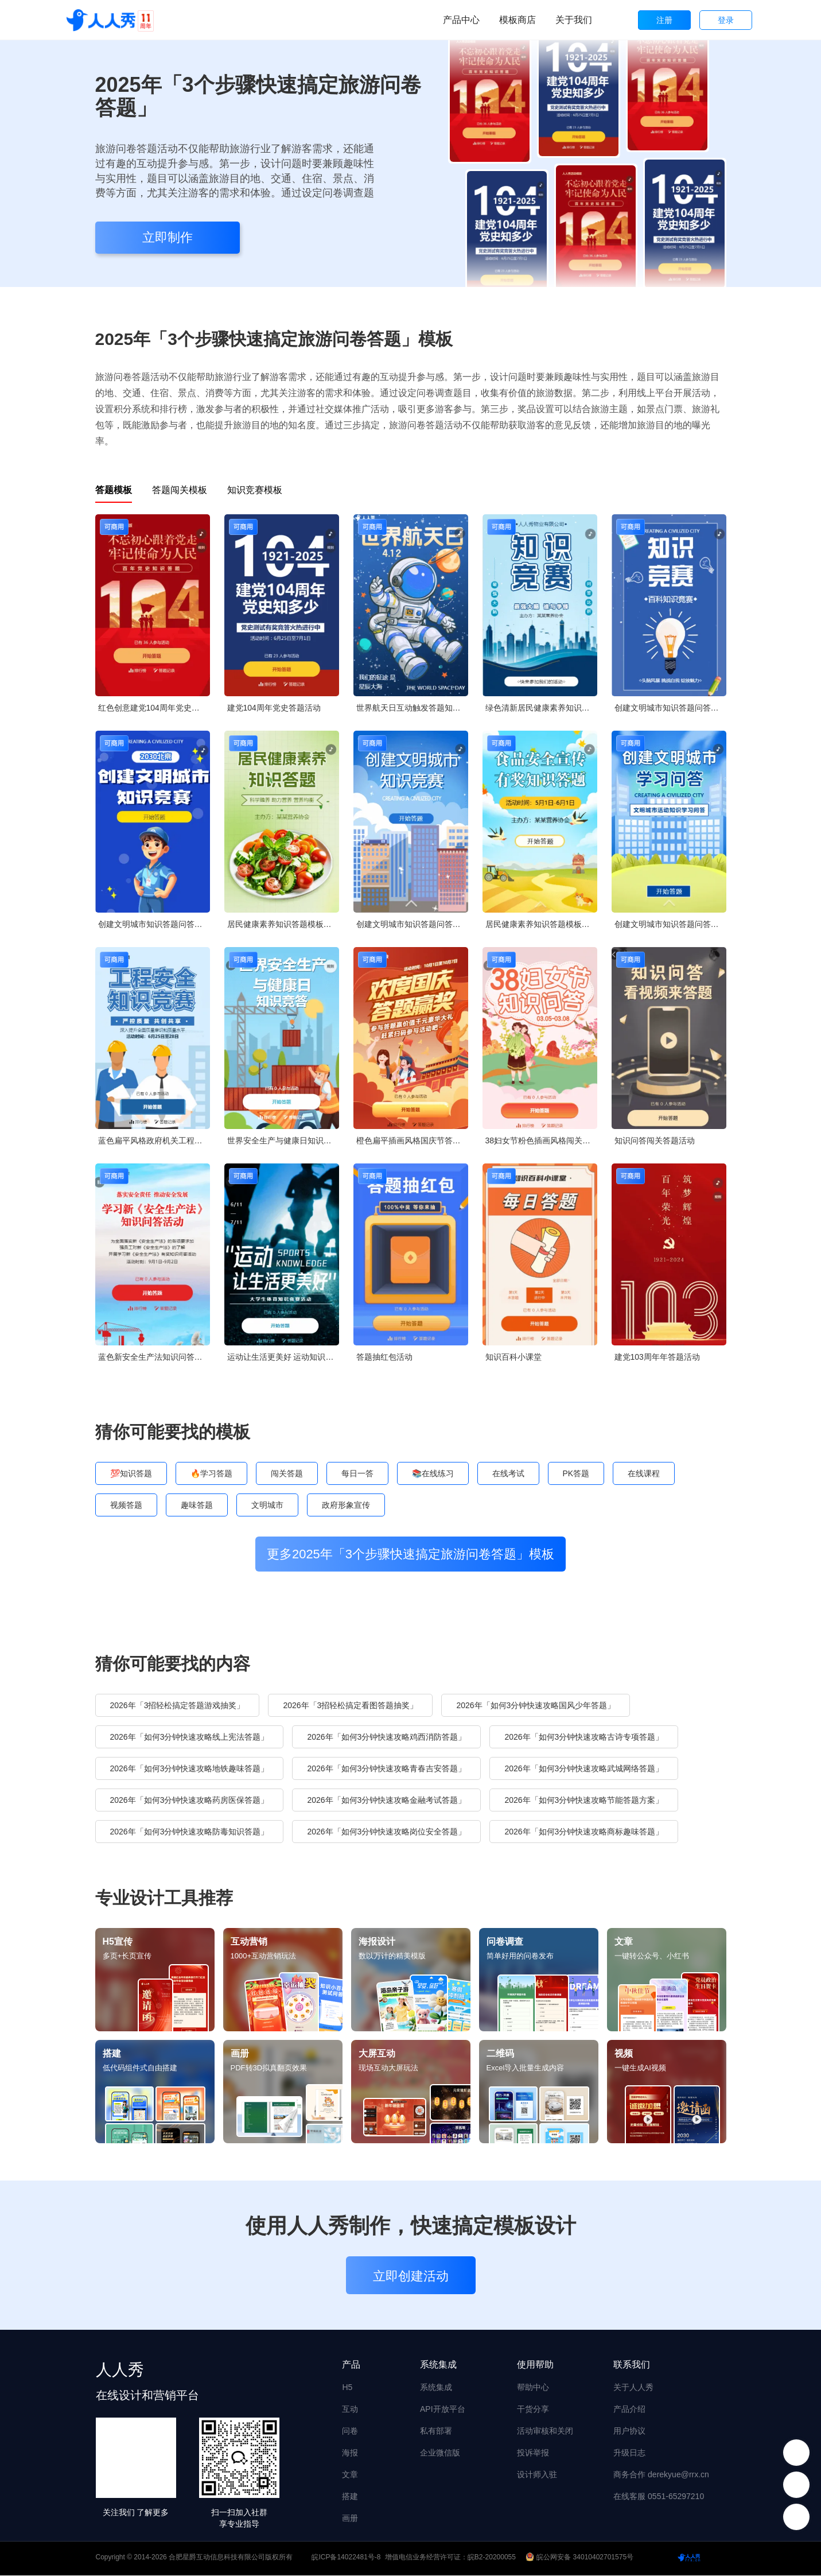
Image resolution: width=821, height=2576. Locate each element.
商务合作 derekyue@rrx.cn (661, 2475)
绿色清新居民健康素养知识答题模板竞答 (541, 707)
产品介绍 (629, 2409)
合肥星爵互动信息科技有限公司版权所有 (231, 2558)
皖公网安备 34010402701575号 (580, 2558)
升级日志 (629, 2453)
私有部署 (436, 2431)
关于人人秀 (633, 2387)
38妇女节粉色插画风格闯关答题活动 (541, 1140)
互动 (350, 2409)
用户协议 (629, 2431)
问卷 (350, 2431)
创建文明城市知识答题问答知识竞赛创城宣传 (670, 707)
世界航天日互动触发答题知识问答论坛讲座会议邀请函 (412, 707)
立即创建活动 (411, 2276)
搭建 (350, 2496)
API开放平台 (442, 2409)
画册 (350, 2518)
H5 (347, 2387)
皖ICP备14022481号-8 (346, 2558)
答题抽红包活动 (384, 1356)
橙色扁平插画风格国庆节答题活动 (412, 1140)
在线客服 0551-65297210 (658, 2496)
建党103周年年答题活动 (657, 1356)
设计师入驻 (537, 2475)
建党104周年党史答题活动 (274, 707)
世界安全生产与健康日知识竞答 (283, 1140)
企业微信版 (440, 2453)
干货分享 (533, 2409)
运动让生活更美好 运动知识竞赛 (283, 1356)
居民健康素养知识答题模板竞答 (283, 924)
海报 (350, 2453)
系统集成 (436, 2387)
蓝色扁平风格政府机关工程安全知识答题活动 (154, 1140)
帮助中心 (533, 2387)
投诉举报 (533, 2453)
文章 (350, 2475)
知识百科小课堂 (513, 1356)
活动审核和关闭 (545, 2431)
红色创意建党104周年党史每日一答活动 (154, 707)
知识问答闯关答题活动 (654, 1140)
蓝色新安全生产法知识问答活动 (154, 1356)
